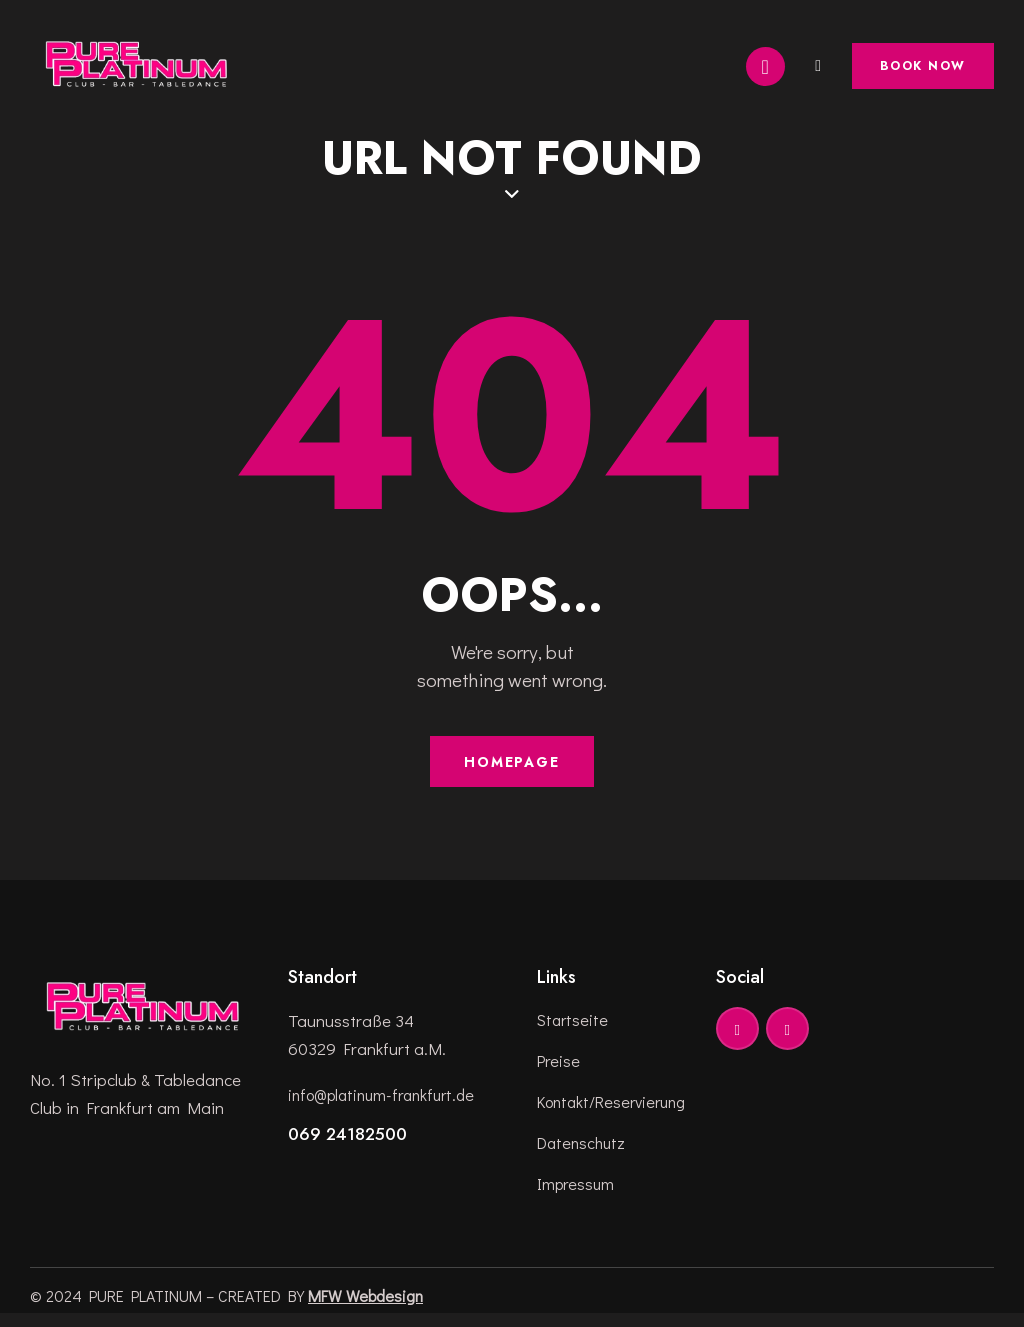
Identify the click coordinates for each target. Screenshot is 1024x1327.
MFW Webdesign (365, 1308)
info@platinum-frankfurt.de (388, 1101)
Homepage (512, 767)
